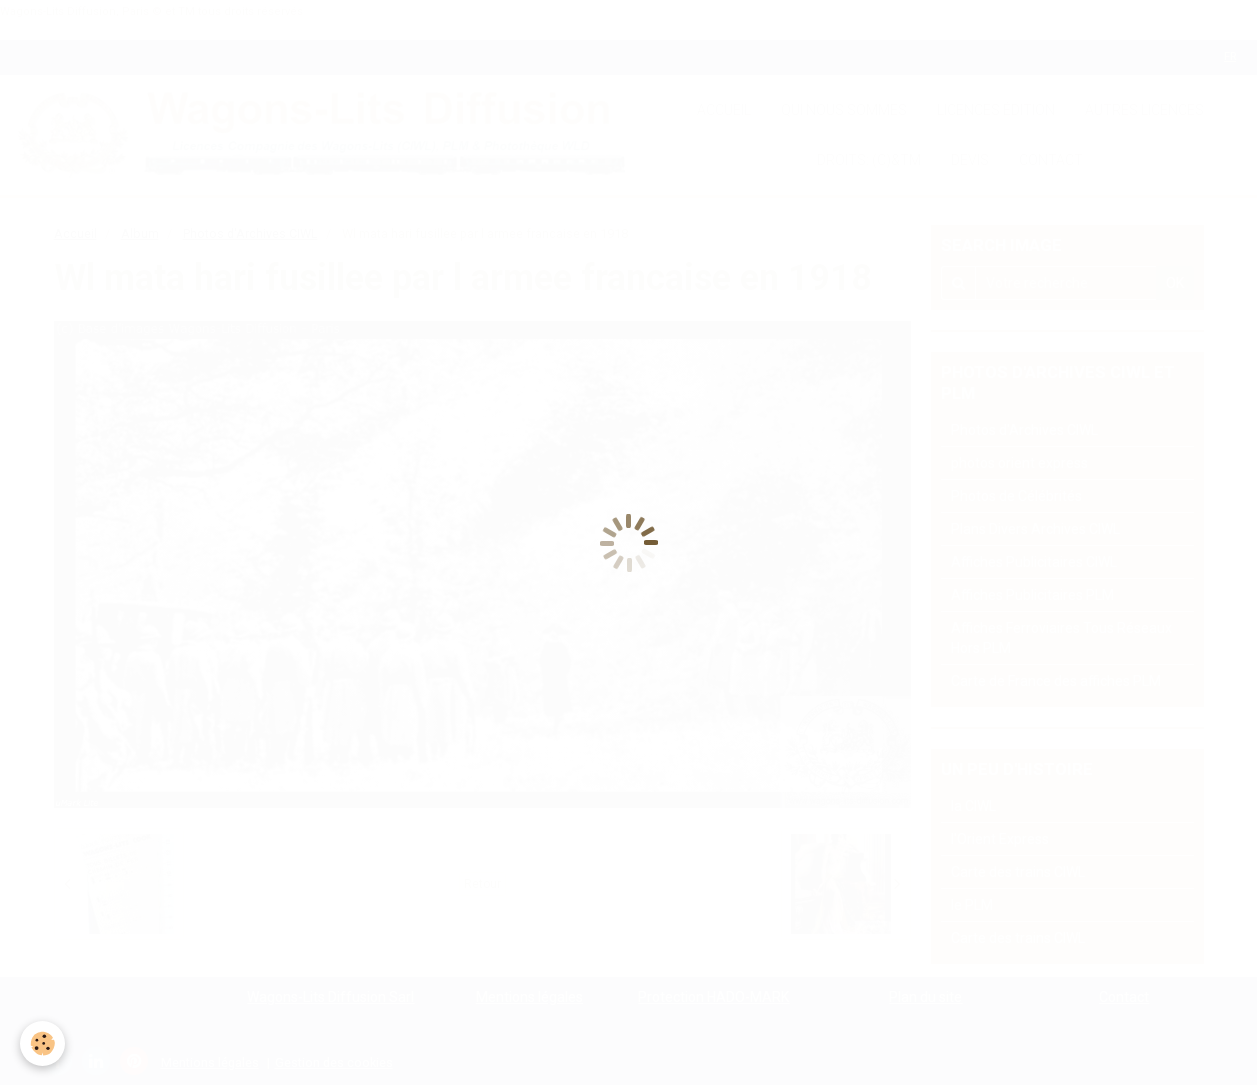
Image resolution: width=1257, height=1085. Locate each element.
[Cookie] (42, 1043)
